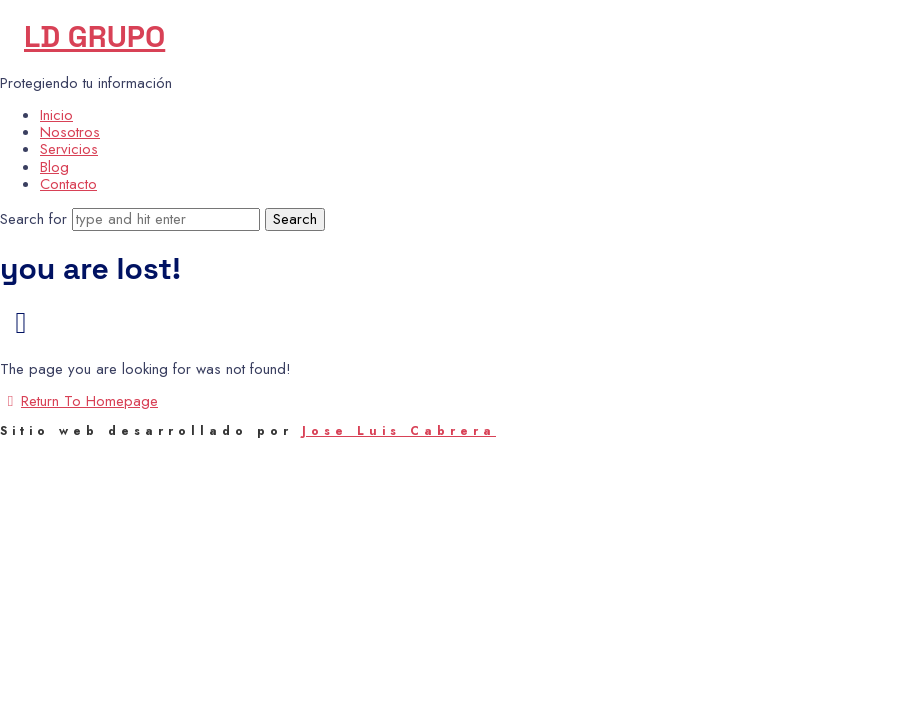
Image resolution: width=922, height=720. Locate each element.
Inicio (56, 115)
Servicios (69, 149)
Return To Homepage (79, 401)
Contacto (68, 184)
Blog (54, 167)
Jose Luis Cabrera (399, 431)
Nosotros (70, 132)
